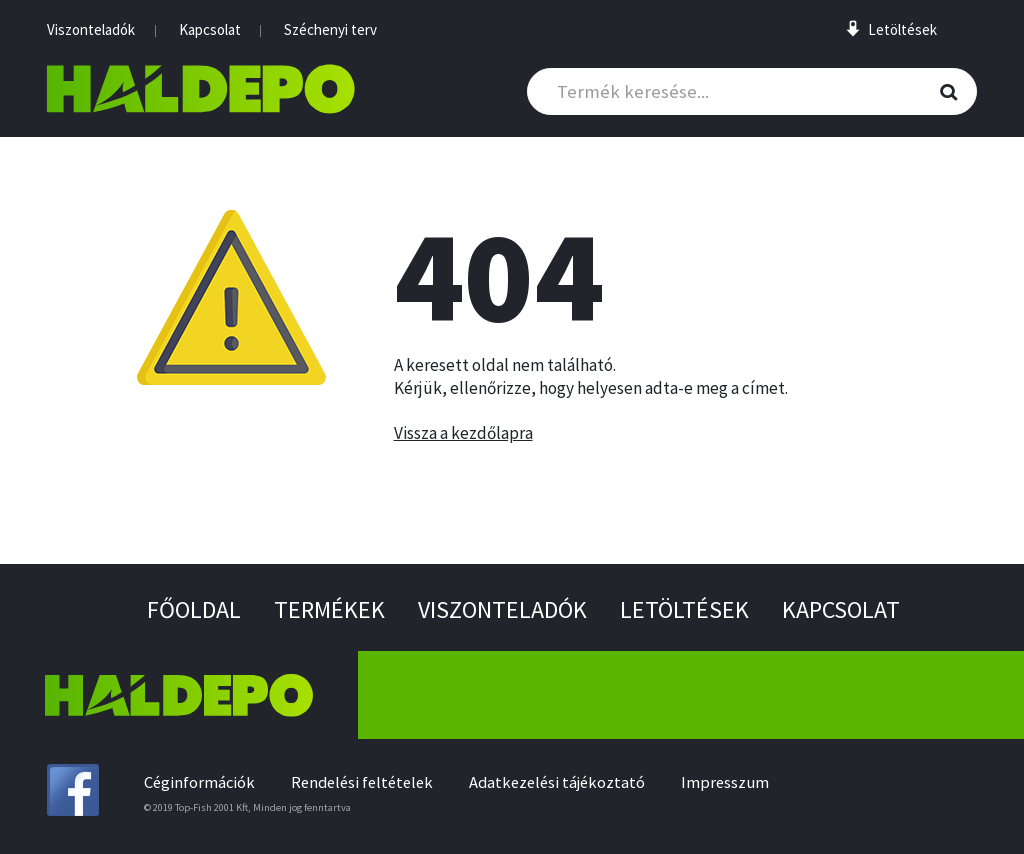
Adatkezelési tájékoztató (557, 782)
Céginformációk (199, 782)
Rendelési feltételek (362, 782)
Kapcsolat (210, 29)
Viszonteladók (91, 29)
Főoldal (194, 609)
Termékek (329, 609)
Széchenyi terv (330, 29)
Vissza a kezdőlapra (463, 433)
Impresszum (725, 782)
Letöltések (684, 609)
